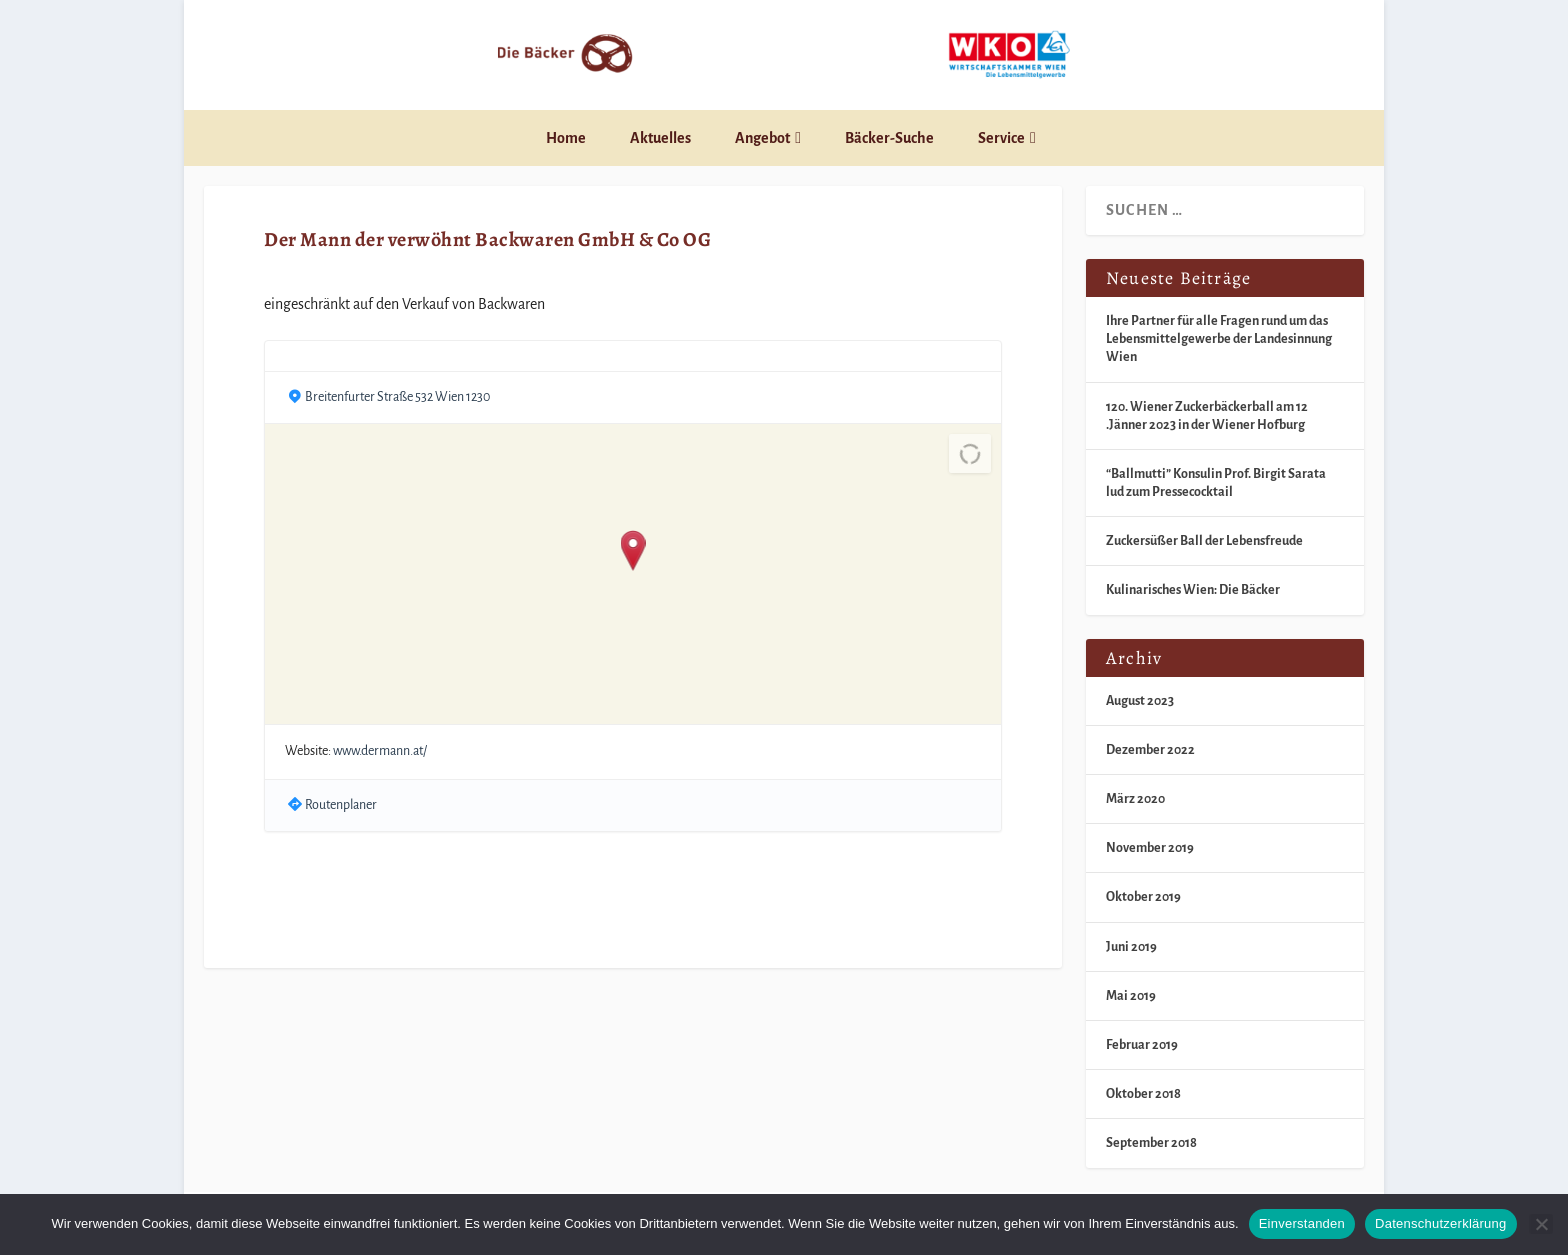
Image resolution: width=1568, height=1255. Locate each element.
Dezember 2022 (1150, 750)
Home (566, 138)
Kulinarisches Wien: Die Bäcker (1193, 590)
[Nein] (1541, 1224)
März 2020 (1135, 799)
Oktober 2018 (1143, 1094)
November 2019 (1150, 848)
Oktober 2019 (1143, 897)
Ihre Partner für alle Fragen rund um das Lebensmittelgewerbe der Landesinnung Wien (1219, 339)
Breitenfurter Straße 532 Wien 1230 (397, 397)
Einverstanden (1302, 1223)
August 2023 (1140, 701)
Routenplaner (341, 805)
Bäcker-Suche (889, 138)
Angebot (762, 138)
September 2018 (1151, 1143)
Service (1001, 138)
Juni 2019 (1131, 947)
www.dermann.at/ (380, 751)
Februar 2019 (1142, 1045)
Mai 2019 (1131, 996)
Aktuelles (660, 138)
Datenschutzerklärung (1440, 1223)
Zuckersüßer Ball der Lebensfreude (1204, 541)
